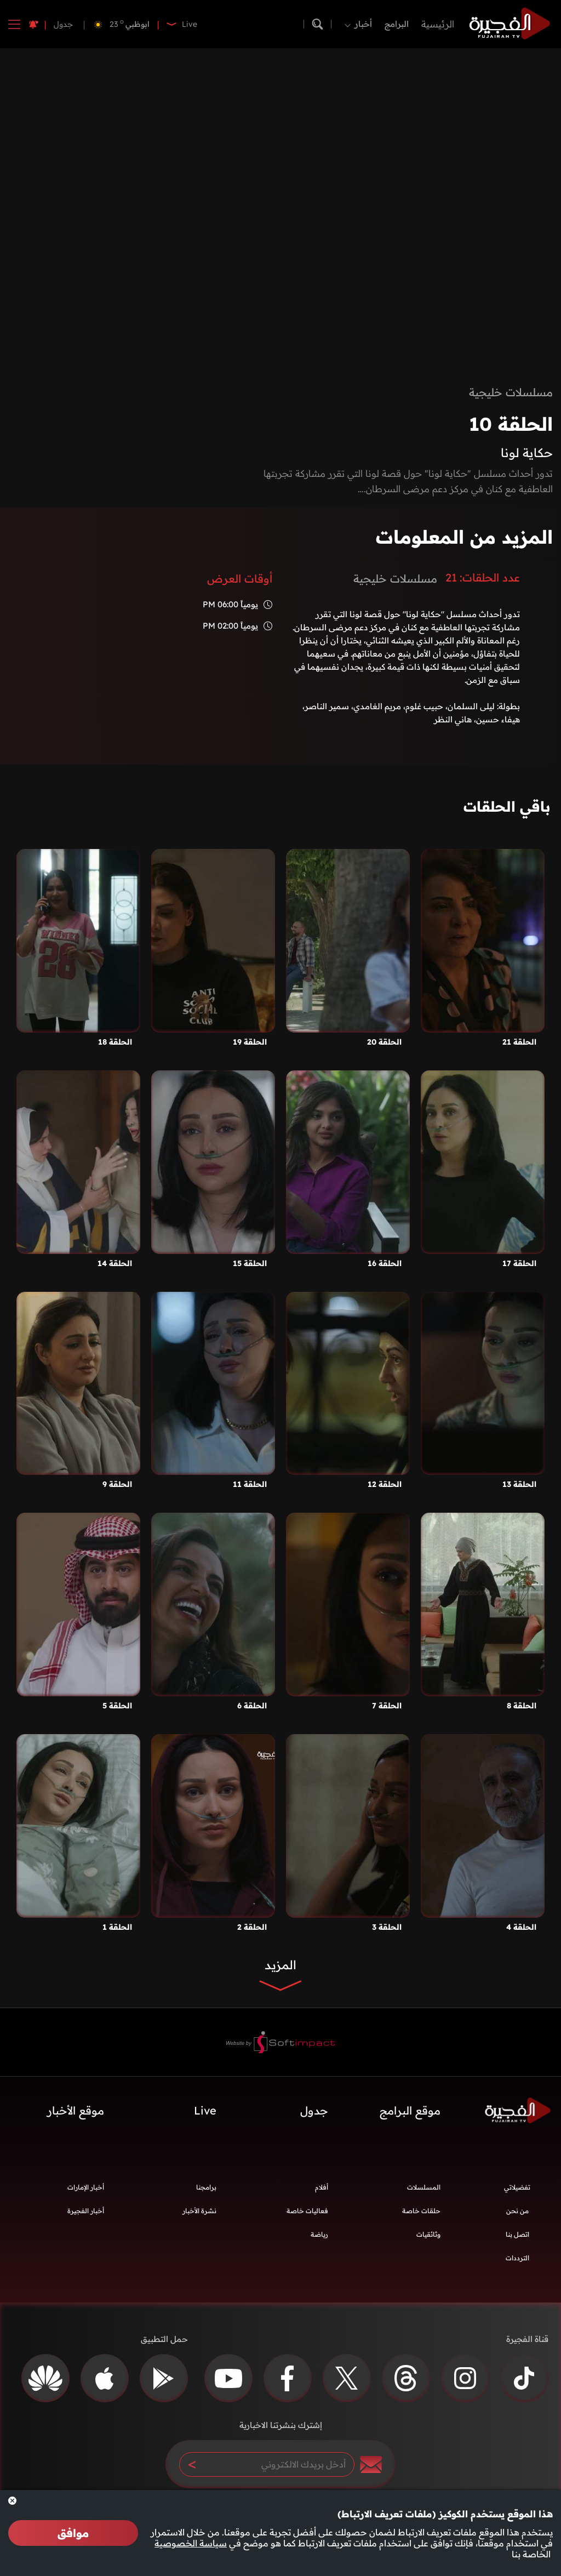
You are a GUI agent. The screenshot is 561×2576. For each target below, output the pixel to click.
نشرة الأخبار (199, 2211)
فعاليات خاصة (307, 2211)
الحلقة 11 (250, 1484)
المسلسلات (423, 2187)
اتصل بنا (517, 2234)
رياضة (319, 2234)
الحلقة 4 (521, 1927)
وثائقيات (428, 2234)
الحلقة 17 (519, 1263)
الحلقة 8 (521, 1706)
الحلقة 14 (115, 1263)
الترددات (517, 2258)
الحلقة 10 (511, 424)
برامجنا (206, 2187)
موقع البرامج (410, 2110)
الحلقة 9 (117, 1484)
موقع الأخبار (75, 2110)
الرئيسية (437, 24)
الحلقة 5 (117, 1706)
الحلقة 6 (252, 1706)
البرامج (397, 24)
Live (205, 2110)
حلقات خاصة (421, 2211)
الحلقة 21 (519, 1042)
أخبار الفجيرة (85, 2211)
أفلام (321, 2187)
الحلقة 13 (519, 1484)
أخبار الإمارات (85, 2187)
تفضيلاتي (517, 2187)
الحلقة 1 (117, 1927)
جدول (63, 24)
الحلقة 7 (387, 1706)
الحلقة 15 (250, 1263)
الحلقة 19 (250, 1042)
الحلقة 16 (385, 1263)
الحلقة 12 (385, 1484)
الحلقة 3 (387, 1927)
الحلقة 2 (252, 1927)
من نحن (517, 2211)
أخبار (363, 24)
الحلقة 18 (115, 1042)
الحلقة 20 (384, 1042)
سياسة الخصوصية (190, 2543)
